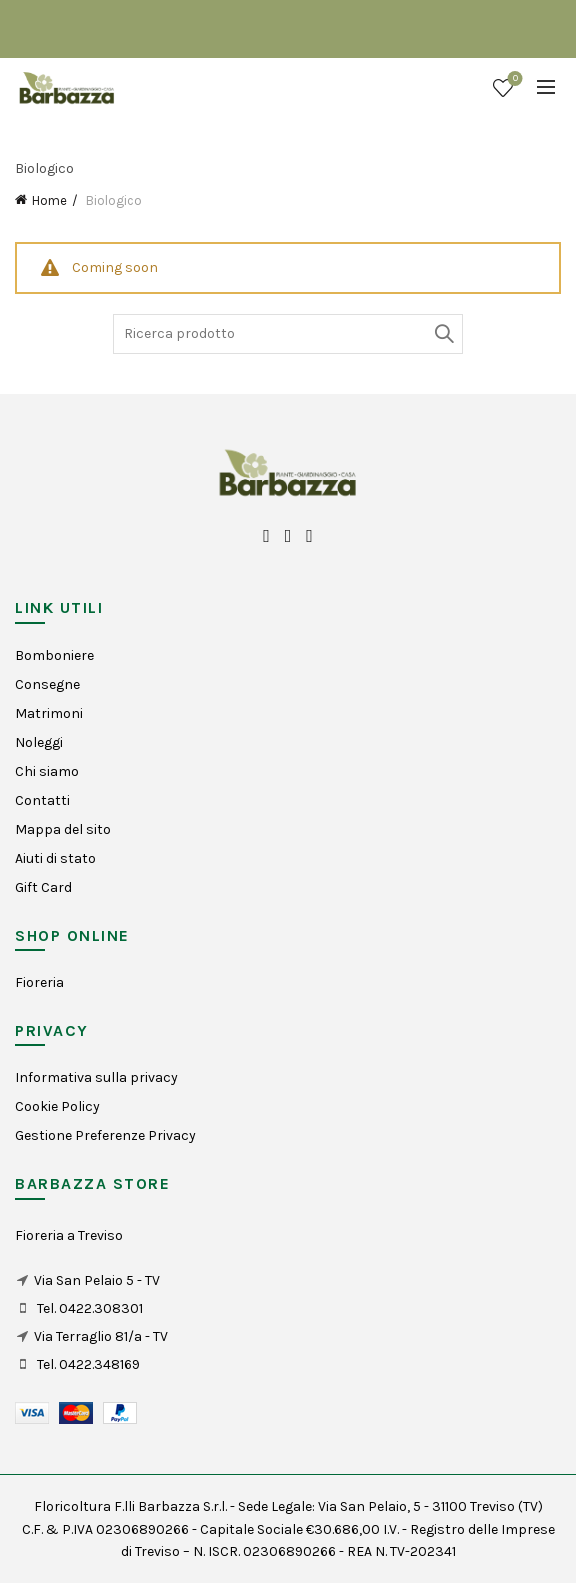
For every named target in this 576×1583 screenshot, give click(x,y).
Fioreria (39, 982)
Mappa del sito (63, 829)
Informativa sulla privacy (96, 1077)
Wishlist (513, 79)
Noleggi (39, 742)
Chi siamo (47, 771)
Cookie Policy (57, 1106)
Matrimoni (49, 713)
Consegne (47, 684)
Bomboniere (54, 655)
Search (443, 334)
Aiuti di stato (55, 858)
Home (49, 200)
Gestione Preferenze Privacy (105, 1135)
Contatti (42, 800)
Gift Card (43, 887)
